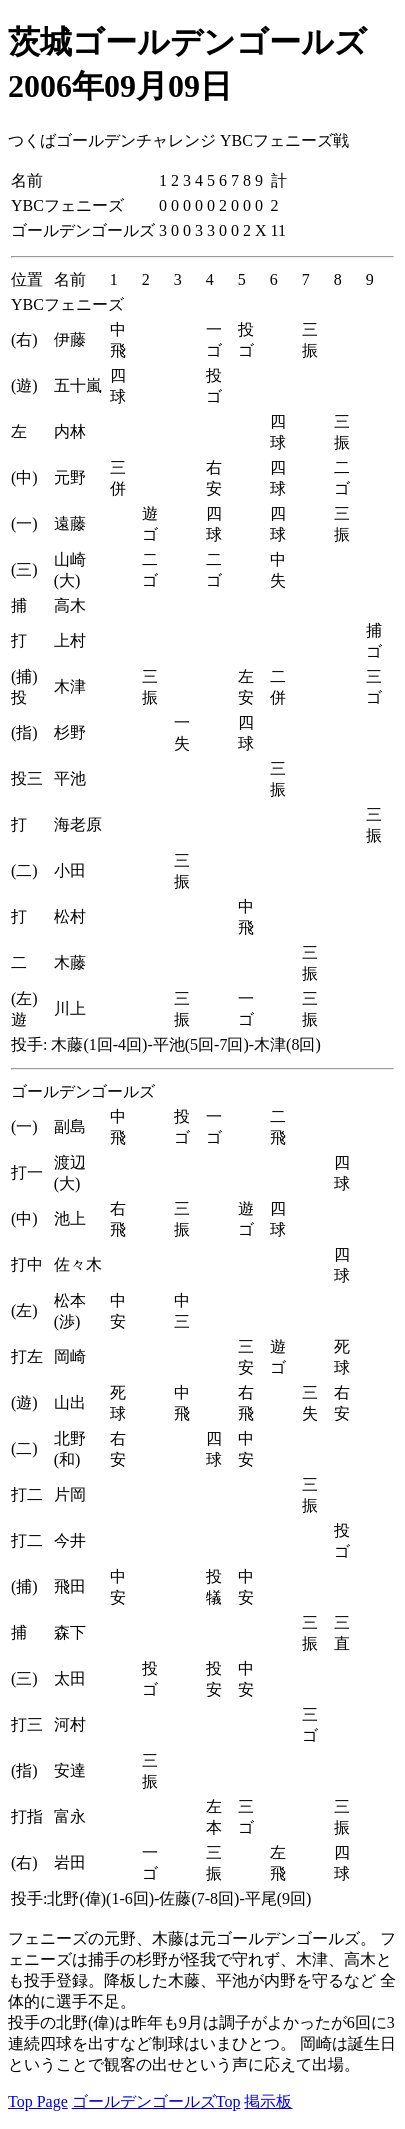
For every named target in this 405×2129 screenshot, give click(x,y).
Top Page (38, 2101)
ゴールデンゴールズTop (156, 2101)
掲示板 (268, 2101)
